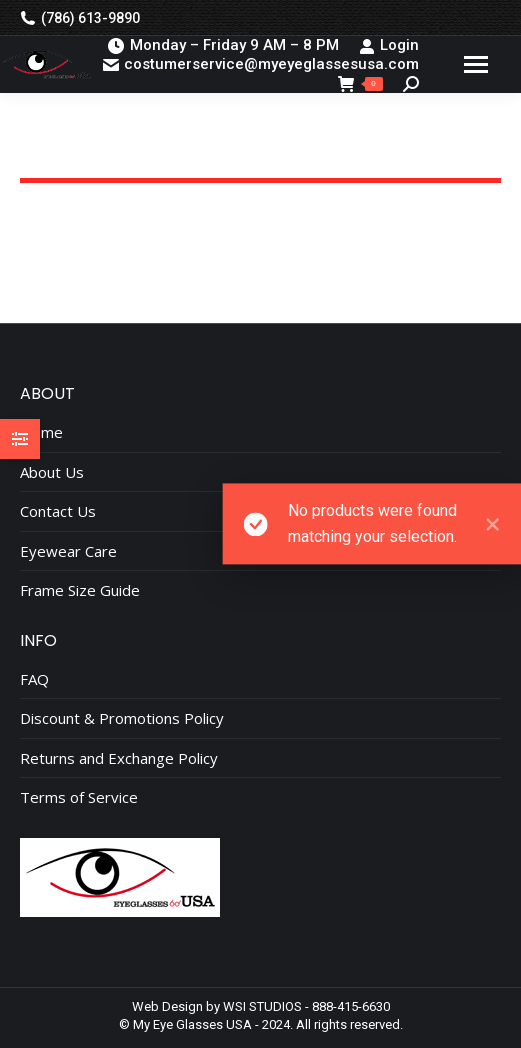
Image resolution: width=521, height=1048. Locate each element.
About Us (52, 472)
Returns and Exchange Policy (119, 758)
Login (389, 45)
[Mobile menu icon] (476, 64)
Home (41, 432)
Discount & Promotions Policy (122, 718)
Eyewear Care (68, 551)
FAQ (34, 679)
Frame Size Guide (80, 590)
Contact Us (58, 511)
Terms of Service (79, 797)
